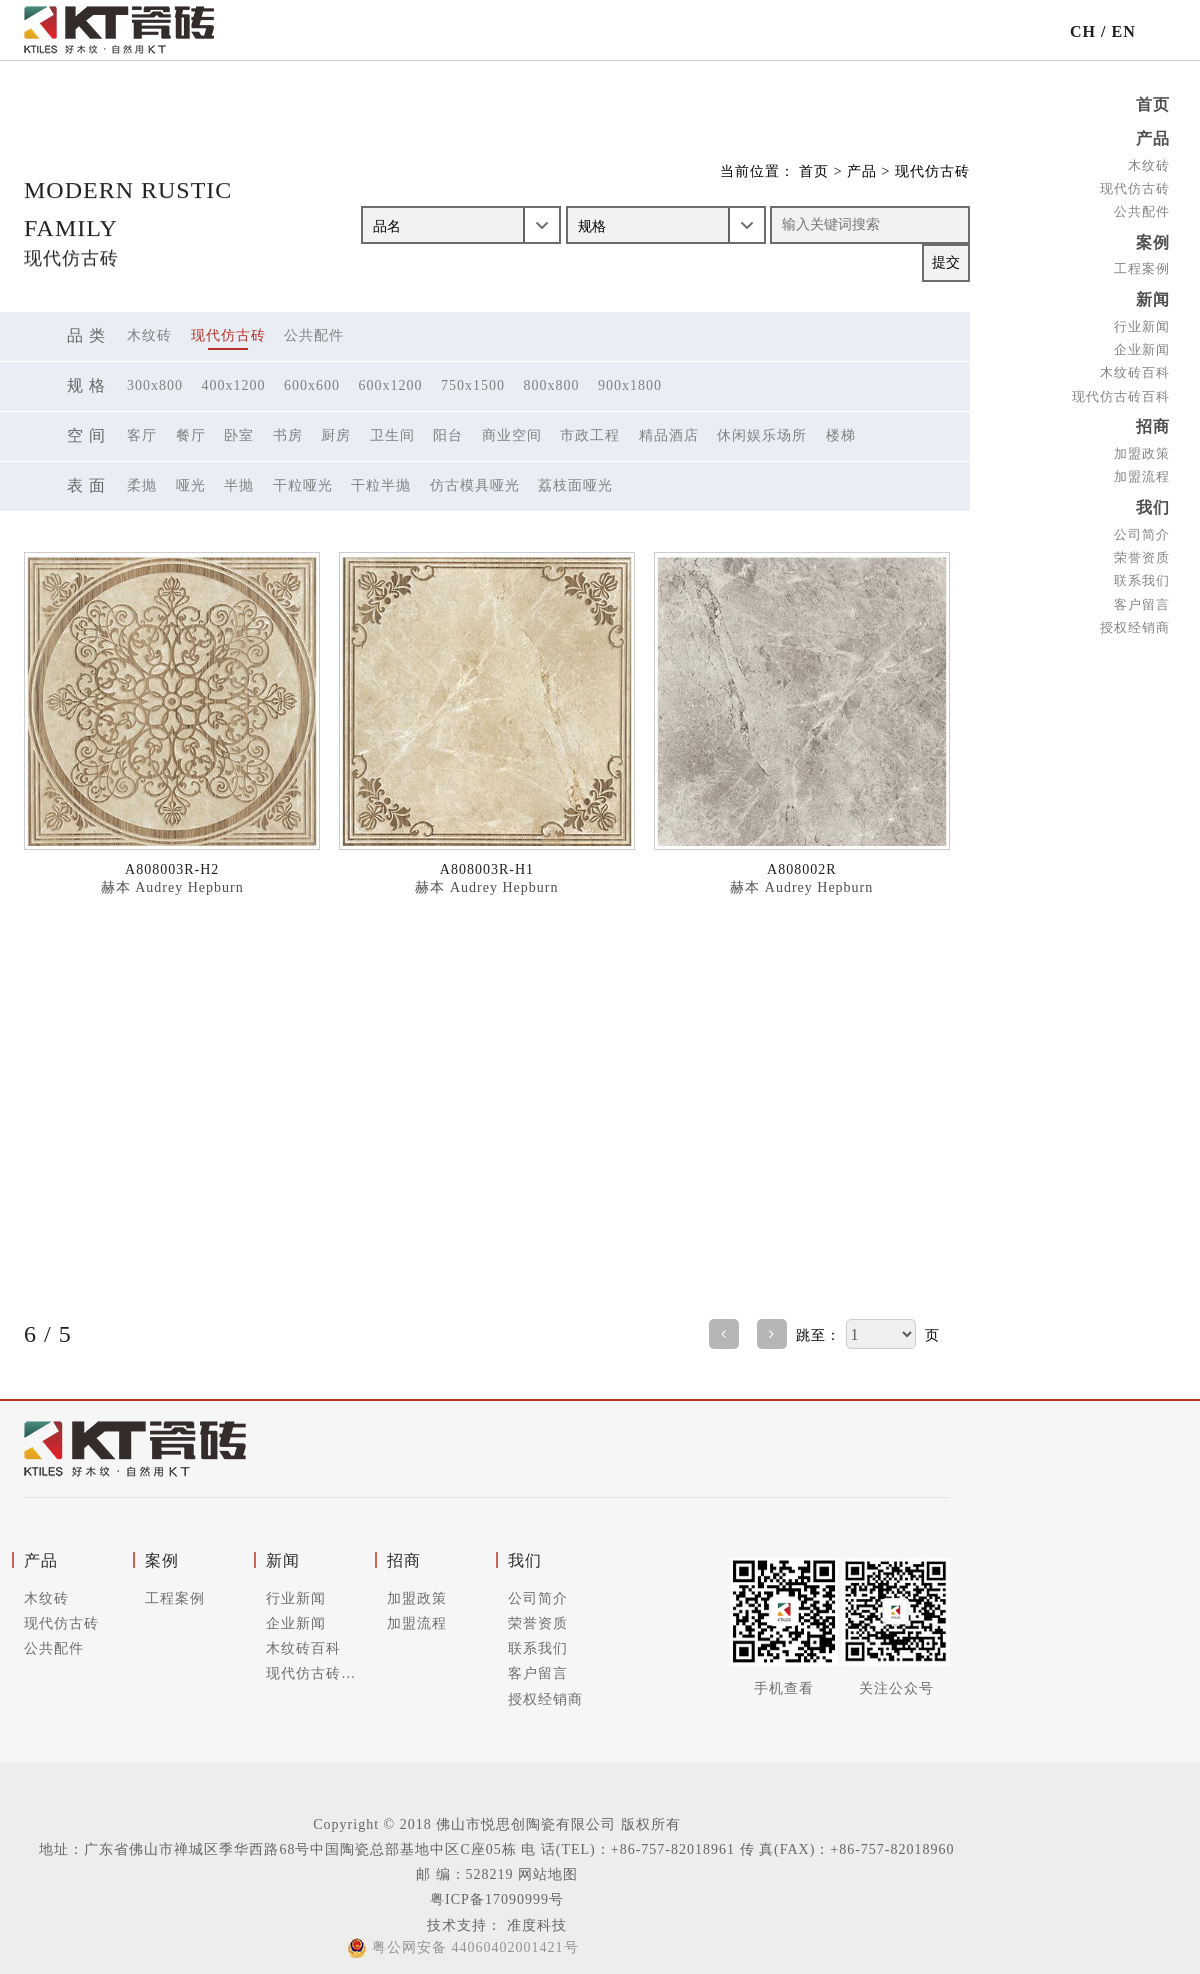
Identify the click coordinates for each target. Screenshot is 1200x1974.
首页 (1153, 104)
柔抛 (142, 485)
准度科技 (534, 1925)
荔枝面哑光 (575, 485)
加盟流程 (1142, 470)
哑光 (191, 485)
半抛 (239, 485)
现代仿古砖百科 (1121, 390)
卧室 (239, 435)
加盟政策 (1142, 447)
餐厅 (191, 435)
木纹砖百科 (1135, 367)
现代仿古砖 (1135, 186)
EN (1123, 31)
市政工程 (590, 435)
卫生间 (392, 435)
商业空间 (512, 435)
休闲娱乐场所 (762, 435)
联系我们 (1142, 572)
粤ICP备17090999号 (497, 1899)
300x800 (155, 385)
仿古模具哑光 (475, 485)
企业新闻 (1142, 344)
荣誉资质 (1142, 549)
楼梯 (841, 435)
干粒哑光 (303, 485)
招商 (1153, 421)
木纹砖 (1149, 163)
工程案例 (1142, 265)
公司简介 (1142, 526)
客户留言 (1142, 595)
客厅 (142, 435)
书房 (288, 435)
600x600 (312, 385)
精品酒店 (669, 435)
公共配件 (1142, 209)
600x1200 (391, 385)
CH (1083, 31)
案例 (1153, 239)
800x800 (552, 385)
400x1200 (234, 385)
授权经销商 (1135, 618)
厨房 (336, 435)
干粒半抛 (381, 485)
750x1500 (473, 385)
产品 (1153, 137)
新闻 (1153, 295)
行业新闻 (1142, 321)
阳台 (448, 435)
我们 (1153, 500)
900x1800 (630, 385)
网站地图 (548, 1874)
